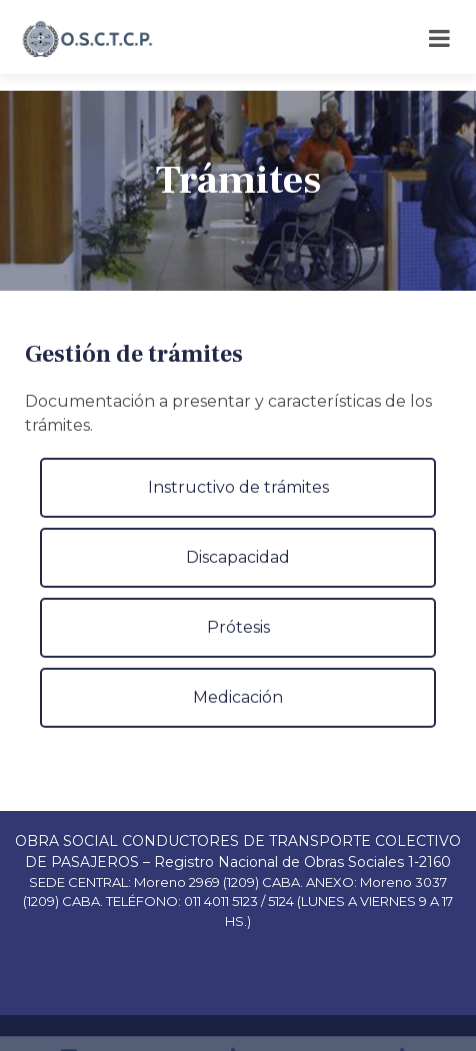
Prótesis (238, 646)
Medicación (238, 716)
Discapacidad (238, 576)
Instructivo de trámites (238, 506)
